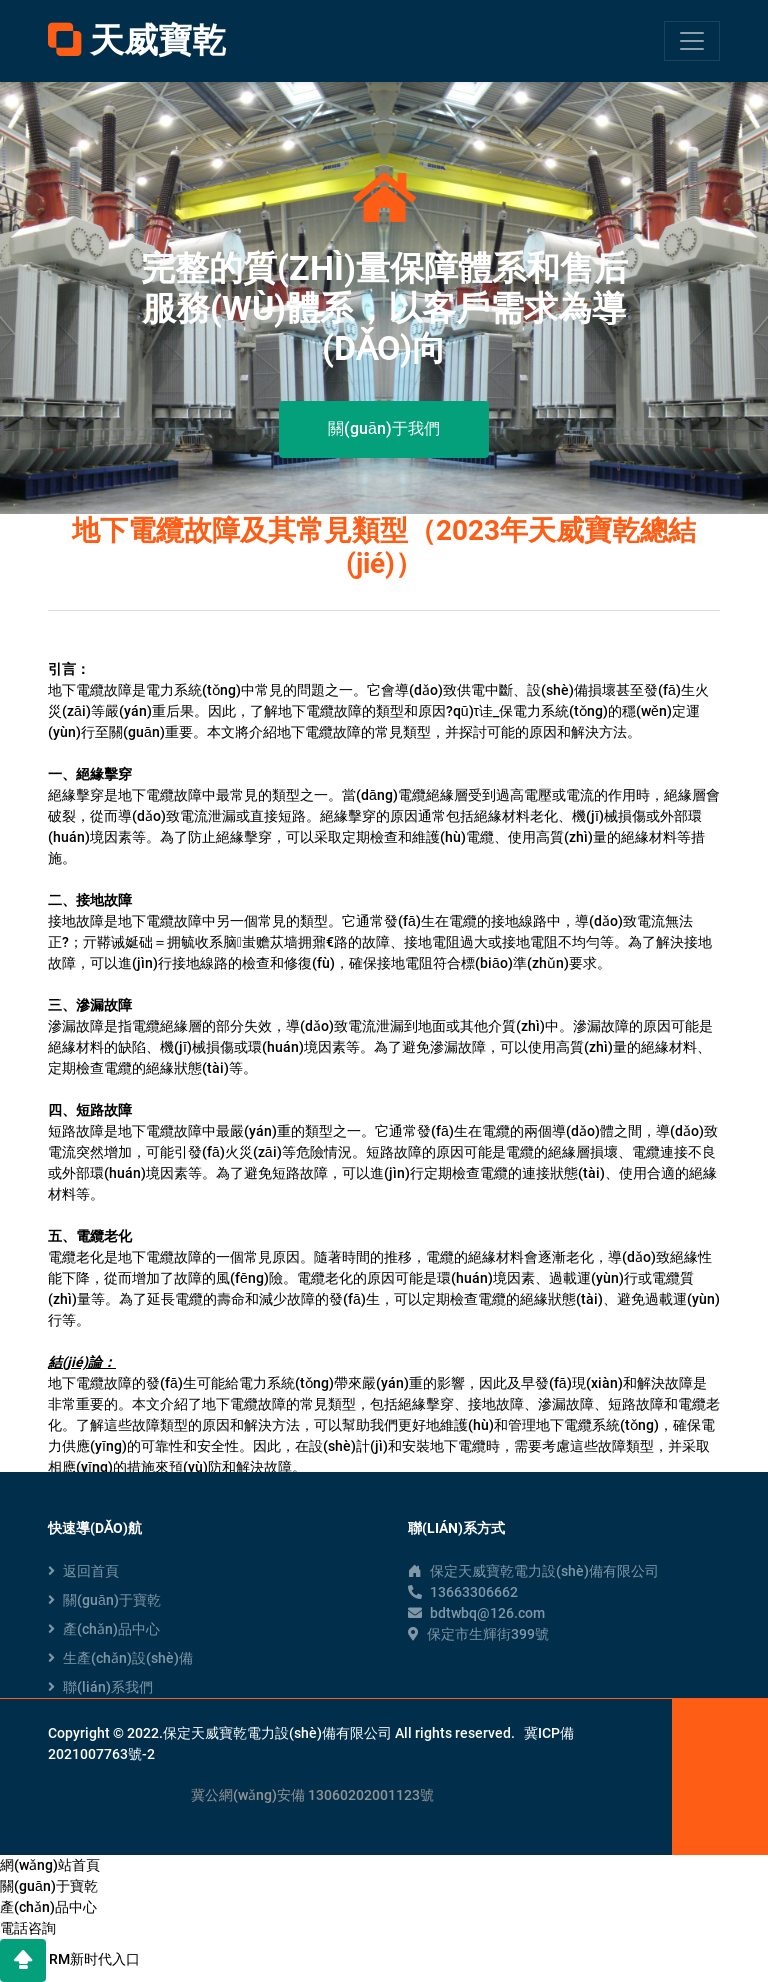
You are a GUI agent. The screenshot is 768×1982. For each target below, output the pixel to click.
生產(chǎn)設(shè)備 (120, 1658)
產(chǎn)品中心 (104, 1629)
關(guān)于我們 (384, 428)
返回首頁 (83, 1571)
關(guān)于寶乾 (104, 1600)
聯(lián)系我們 (100, 1687)
